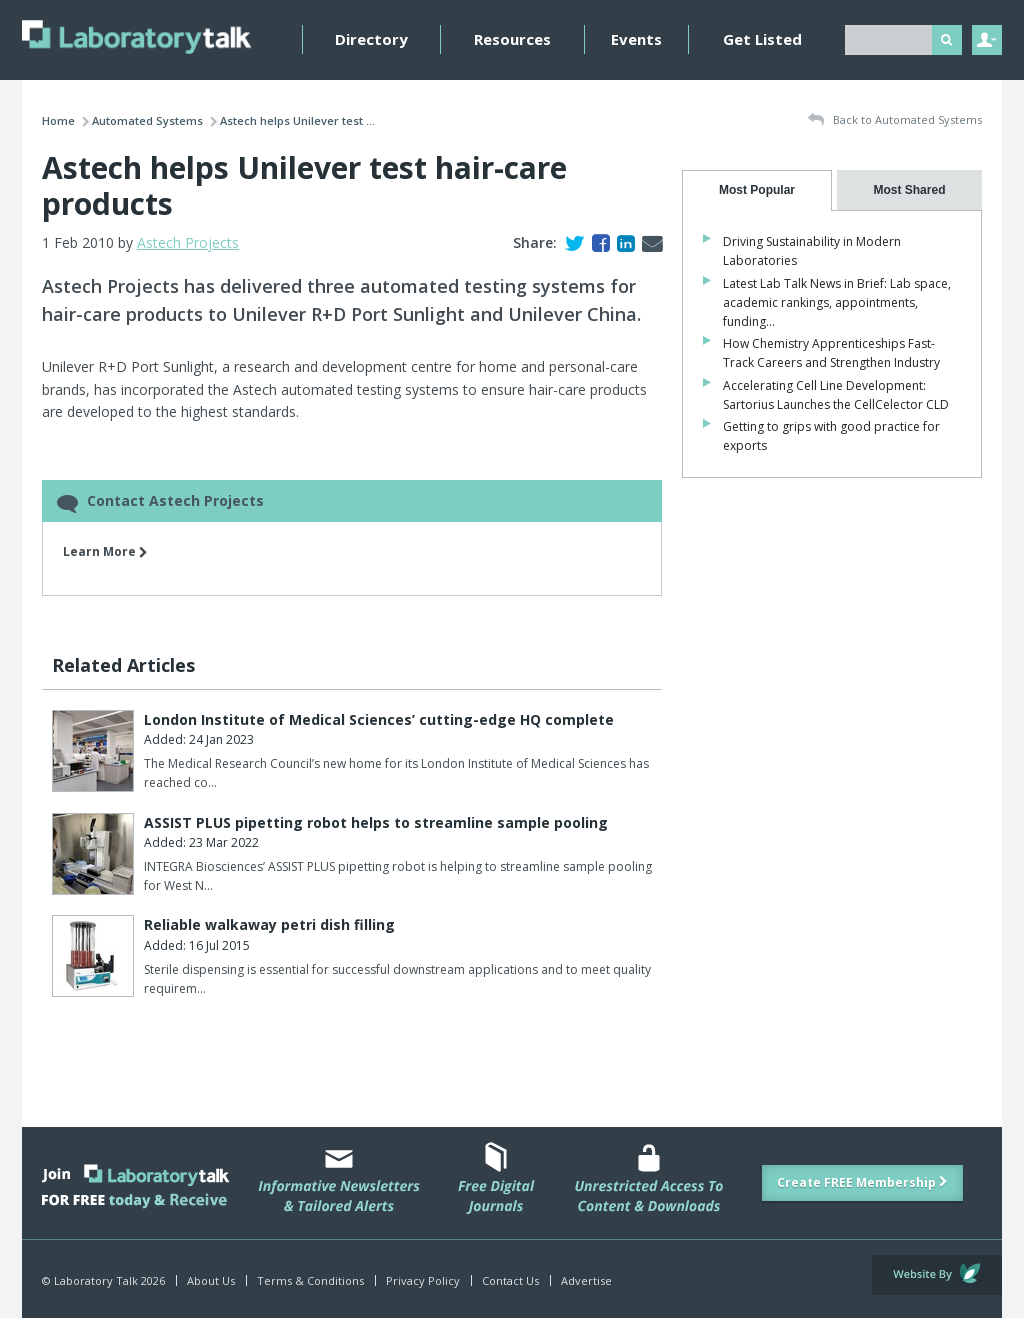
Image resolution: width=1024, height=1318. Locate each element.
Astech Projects (188, 242)
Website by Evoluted (937, 1275)
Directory (371, 39)
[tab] (757, 190)
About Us (211, 1280)
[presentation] (757, 190)
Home (58, 120)
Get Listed (762, 39)
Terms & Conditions (310, 1280)
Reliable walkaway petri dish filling (269, 924)
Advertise (586, 1280)
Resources (512, 39)
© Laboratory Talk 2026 (103, 1280)
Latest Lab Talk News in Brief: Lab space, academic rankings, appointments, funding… (837, 302)
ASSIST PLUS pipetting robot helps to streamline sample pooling (376, 822)
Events (636, 39)
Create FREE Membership (862, 1182)
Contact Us (510, 1280)
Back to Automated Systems (895, 120)
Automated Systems (147, 120)
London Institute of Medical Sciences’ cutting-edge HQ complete (379, 719)
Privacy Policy (423, 1280)
